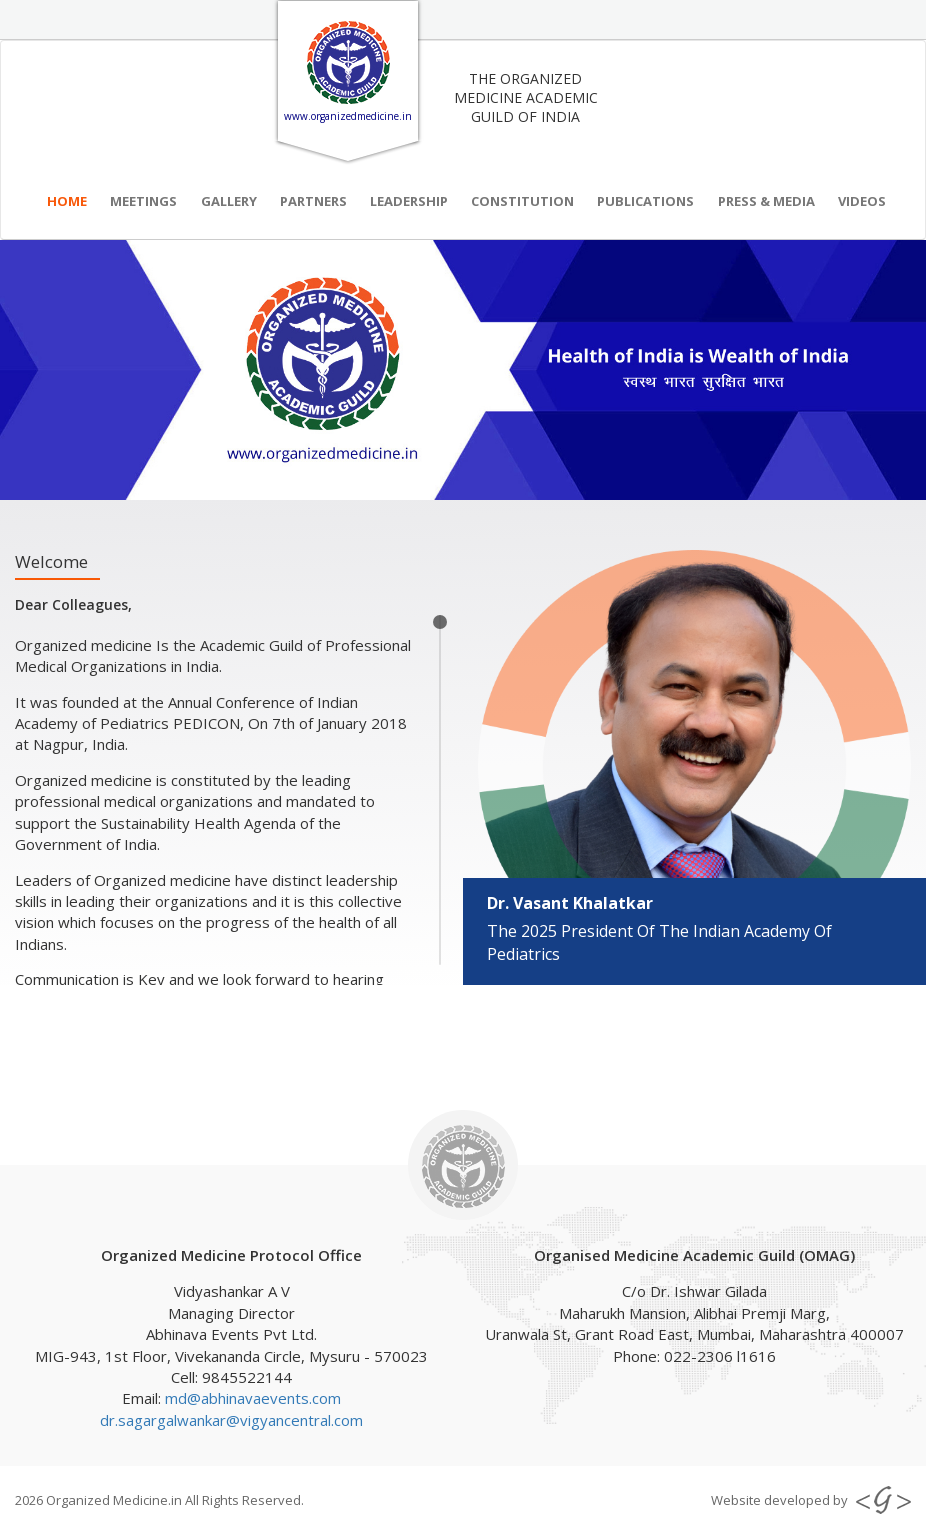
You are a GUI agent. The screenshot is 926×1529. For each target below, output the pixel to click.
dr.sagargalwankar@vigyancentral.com (231, 1420)
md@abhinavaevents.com (253, 1398)
